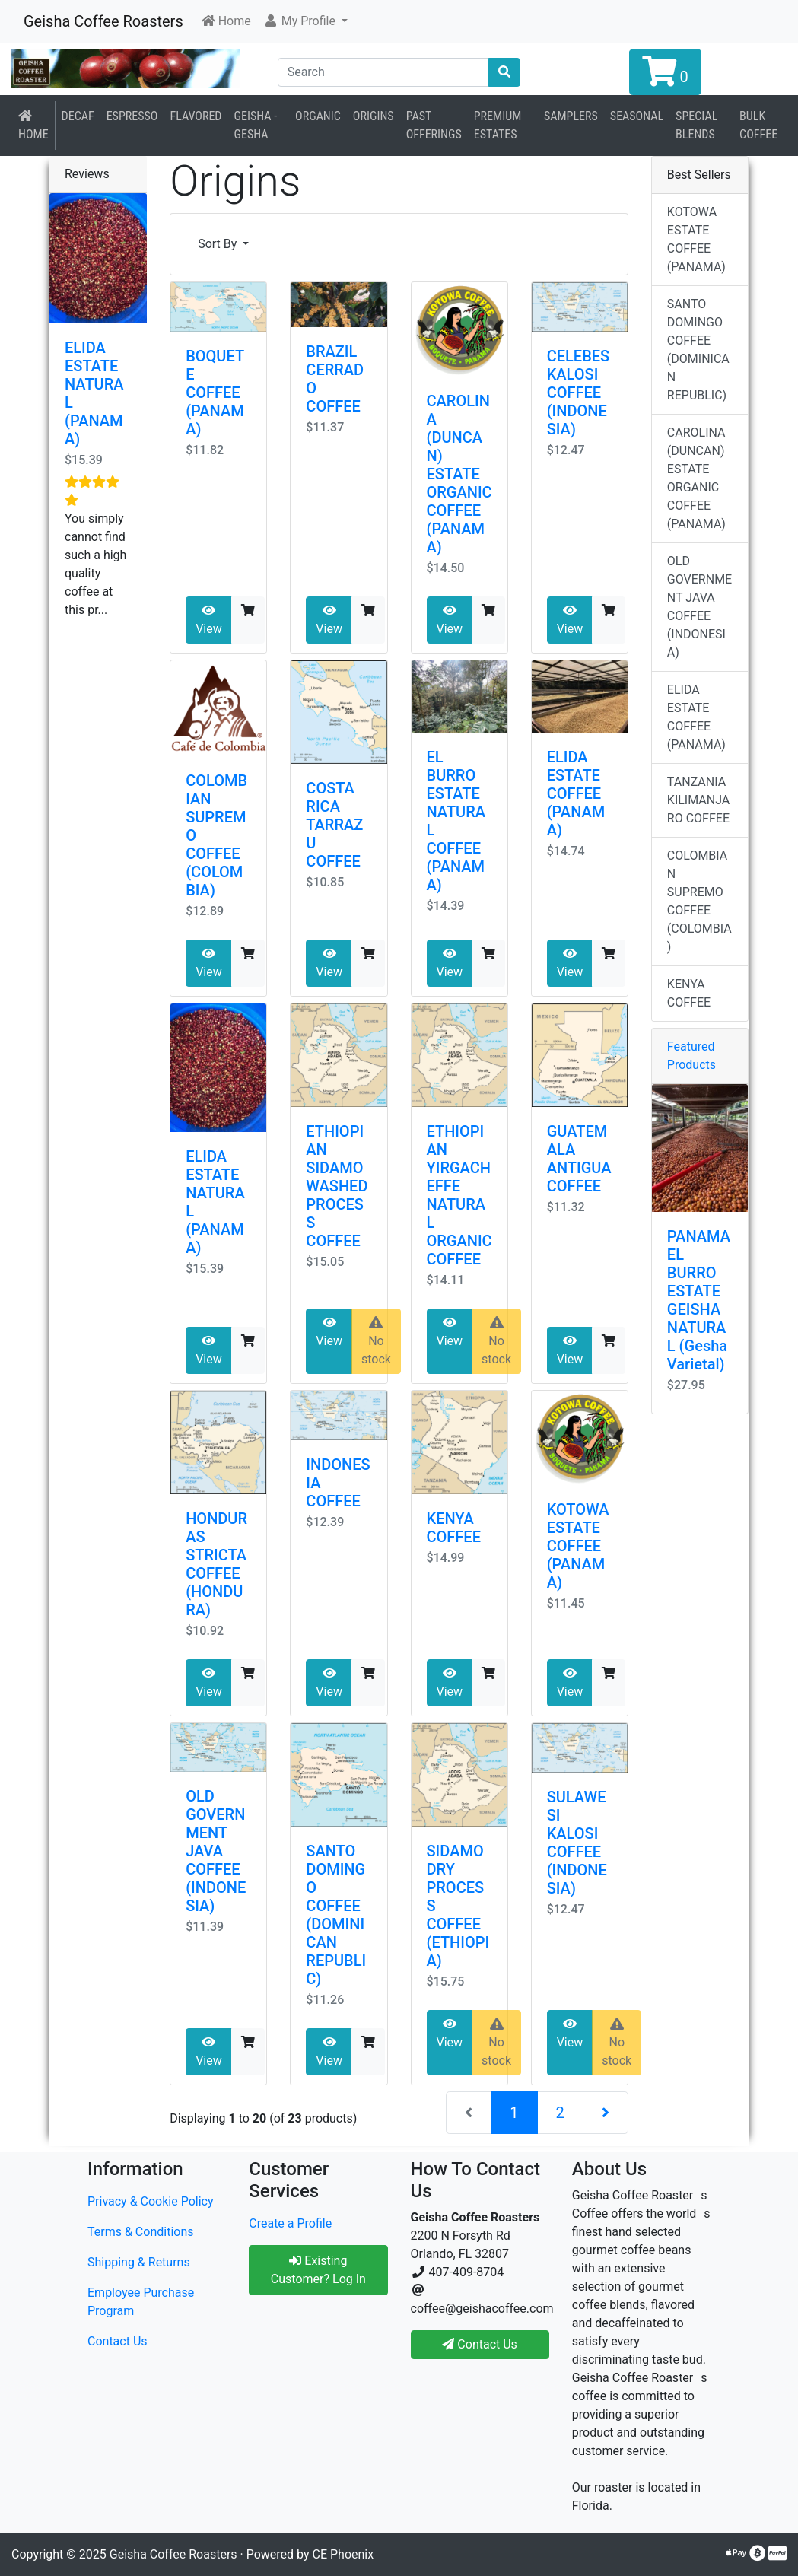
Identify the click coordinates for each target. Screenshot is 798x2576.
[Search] (384, 72)
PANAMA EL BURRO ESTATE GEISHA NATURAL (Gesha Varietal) (698, 1300)
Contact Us (117, 2341)
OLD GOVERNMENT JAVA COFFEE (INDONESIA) (216, 1851)
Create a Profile (290, 2223)
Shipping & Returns (138, 2262)
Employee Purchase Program (140, 2301)
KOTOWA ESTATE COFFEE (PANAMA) (578, 1546)
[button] (305, 21)
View (209, 620)
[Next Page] (605, 2112)
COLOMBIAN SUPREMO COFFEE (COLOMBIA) (699, 901)
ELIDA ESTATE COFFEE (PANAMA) (576, 793)
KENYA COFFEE (454, 1527)
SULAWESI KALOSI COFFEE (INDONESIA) (577, 1842)
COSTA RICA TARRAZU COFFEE (334, 824)
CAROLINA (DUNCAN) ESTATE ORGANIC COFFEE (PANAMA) (459, 474)
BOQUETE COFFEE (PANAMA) (215, 392)
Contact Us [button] (479, 2344)
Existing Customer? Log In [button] (318, 2269)
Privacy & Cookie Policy (150, 2201)
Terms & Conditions (140, 2232)
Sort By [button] (219, 244)
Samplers (571, 116)
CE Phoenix (343, 2554)
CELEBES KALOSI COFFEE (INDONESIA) (578, 392)
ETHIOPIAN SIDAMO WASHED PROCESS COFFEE (336, 1186)
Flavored (195, 116)
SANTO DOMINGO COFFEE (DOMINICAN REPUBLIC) (336, 1915)
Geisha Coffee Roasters (103, 21)
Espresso (132, 116)
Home (33, 126)
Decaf (78, 116)
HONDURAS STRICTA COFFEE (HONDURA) (216, 1564)
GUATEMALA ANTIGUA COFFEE (579, 1158)
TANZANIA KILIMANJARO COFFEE (698, 799)
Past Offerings (434, 125)
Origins (373, 116)
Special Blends (696, 125)
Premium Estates (497, 125)
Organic (318, 116)
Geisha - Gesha (256, 125)
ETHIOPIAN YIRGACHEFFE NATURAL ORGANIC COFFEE (459, 1195)
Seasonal (636, 116)
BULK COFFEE (758, 125)
